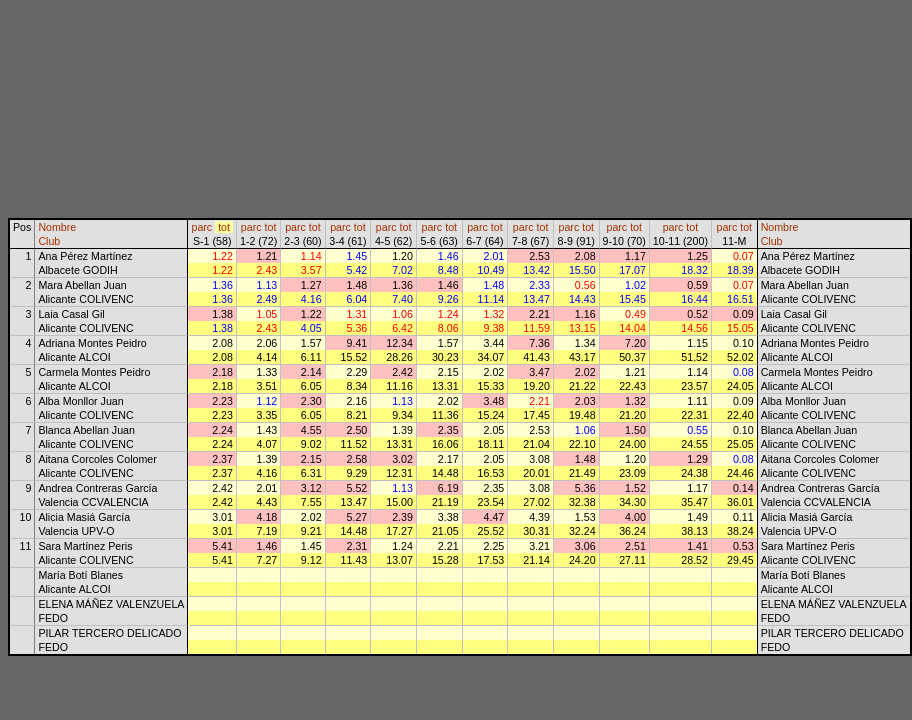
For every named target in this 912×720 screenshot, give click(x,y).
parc (201, 227)
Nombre (57, 227)
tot (224, 227)
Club (49, 241)
